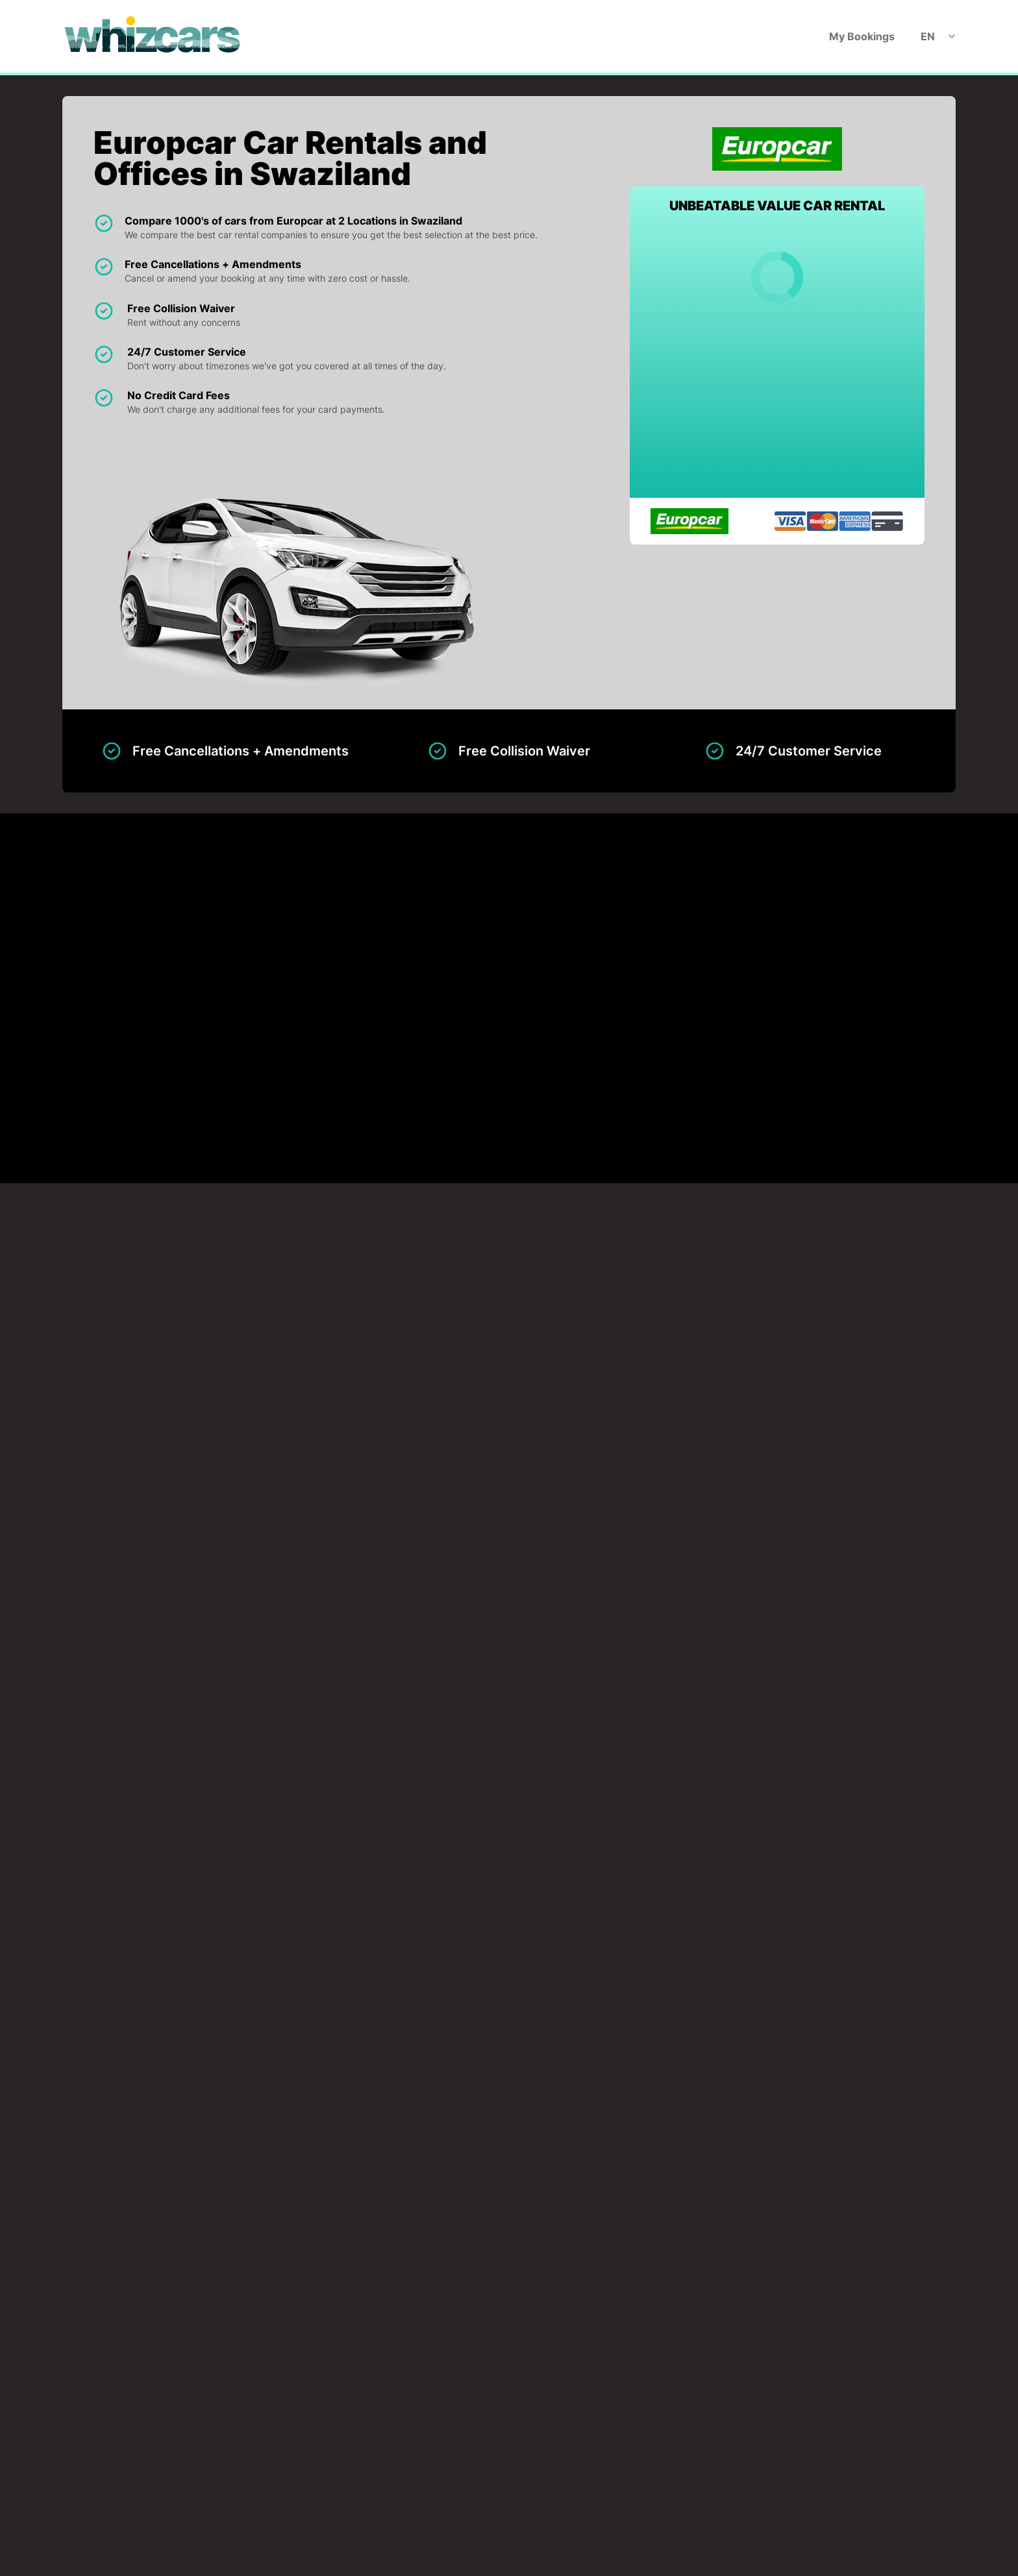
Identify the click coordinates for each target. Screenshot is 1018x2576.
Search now (716, 2407)
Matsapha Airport (188, 953)
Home (371, 2480)
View (882, 953)
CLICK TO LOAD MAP (128, 1409)
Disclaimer (496, 2480)
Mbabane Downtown (197, 1004)
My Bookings (862, 36)
